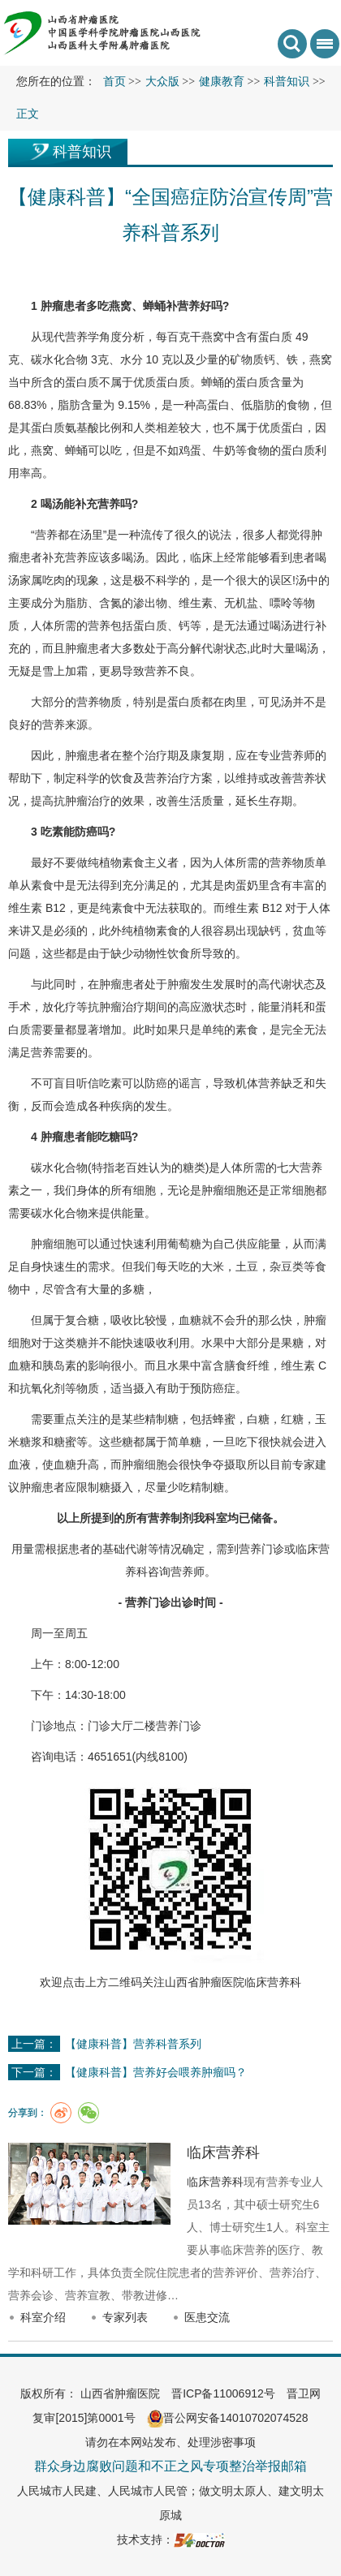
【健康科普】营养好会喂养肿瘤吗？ (156, 2072)
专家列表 (125, 2317)
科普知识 (82, 152)
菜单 (321, 49)
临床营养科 (272, 1982)
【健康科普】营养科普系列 (133, 2043)
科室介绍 (43, 2317)
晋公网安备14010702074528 (228, 2417)
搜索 (292, 43)
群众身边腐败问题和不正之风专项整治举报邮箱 (170, 2466)
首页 (114, 81)
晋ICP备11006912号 (223, 2393)
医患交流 (207, 2317)
